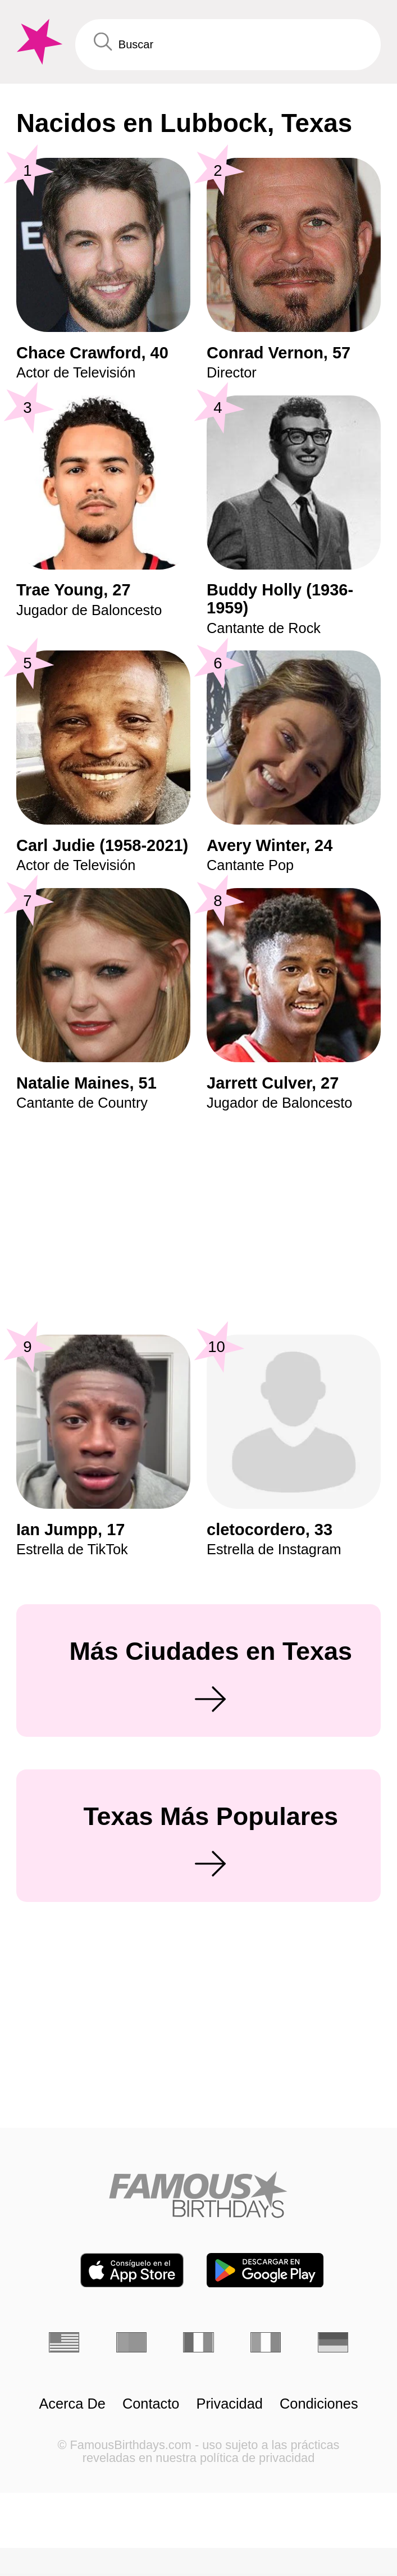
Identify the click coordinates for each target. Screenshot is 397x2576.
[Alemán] (333, 2342)
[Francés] (198, 2342)
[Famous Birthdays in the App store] (132, 2270)
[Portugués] (131, 2342)
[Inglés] (64, 2342)
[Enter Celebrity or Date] (228, 44)
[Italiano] (265, 2342)
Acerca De (72, 2403)
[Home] (198, 2194)
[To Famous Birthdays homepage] (37, 42)
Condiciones (319, 2403)
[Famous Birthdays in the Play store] (265, 2270)
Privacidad (230, 2403)
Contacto (151, 2403)
